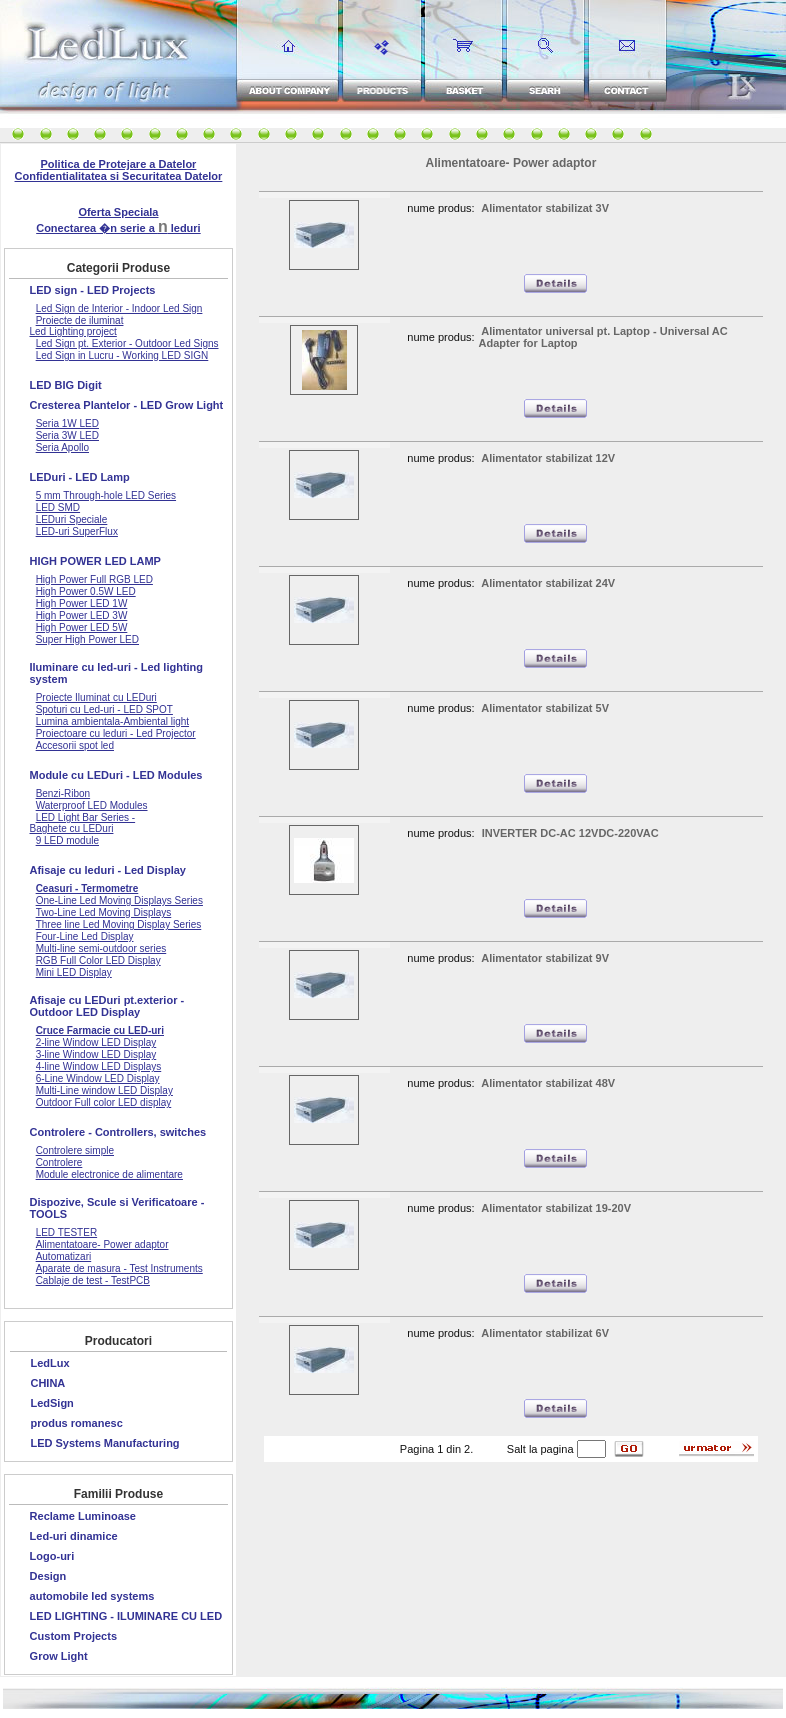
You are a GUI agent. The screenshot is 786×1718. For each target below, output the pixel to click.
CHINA (47, 1383)
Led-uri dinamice (74, 1536)
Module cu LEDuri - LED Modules (116, 775)
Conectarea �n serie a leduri (118, 228)
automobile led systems (92, 1596)
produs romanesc (76, 1423)
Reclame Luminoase (83, 1516)
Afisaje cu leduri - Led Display (108, 870)
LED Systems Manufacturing (104, 1443)
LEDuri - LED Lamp (80, 477)
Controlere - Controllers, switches (118, 1132)
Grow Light (59, 1656)
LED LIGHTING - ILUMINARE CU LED (126, 1616)
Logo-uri (52, 1556)
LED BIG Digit (66, 385)
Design (48, 1576)
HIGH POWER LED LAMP (95, 561)
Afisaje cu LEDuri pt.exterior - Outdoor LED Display (107, 1006)
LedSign (51, 1403)
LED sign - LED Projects (93, 290)
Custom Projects (73, 1636)
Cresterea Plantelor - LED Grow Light (127, 405)
